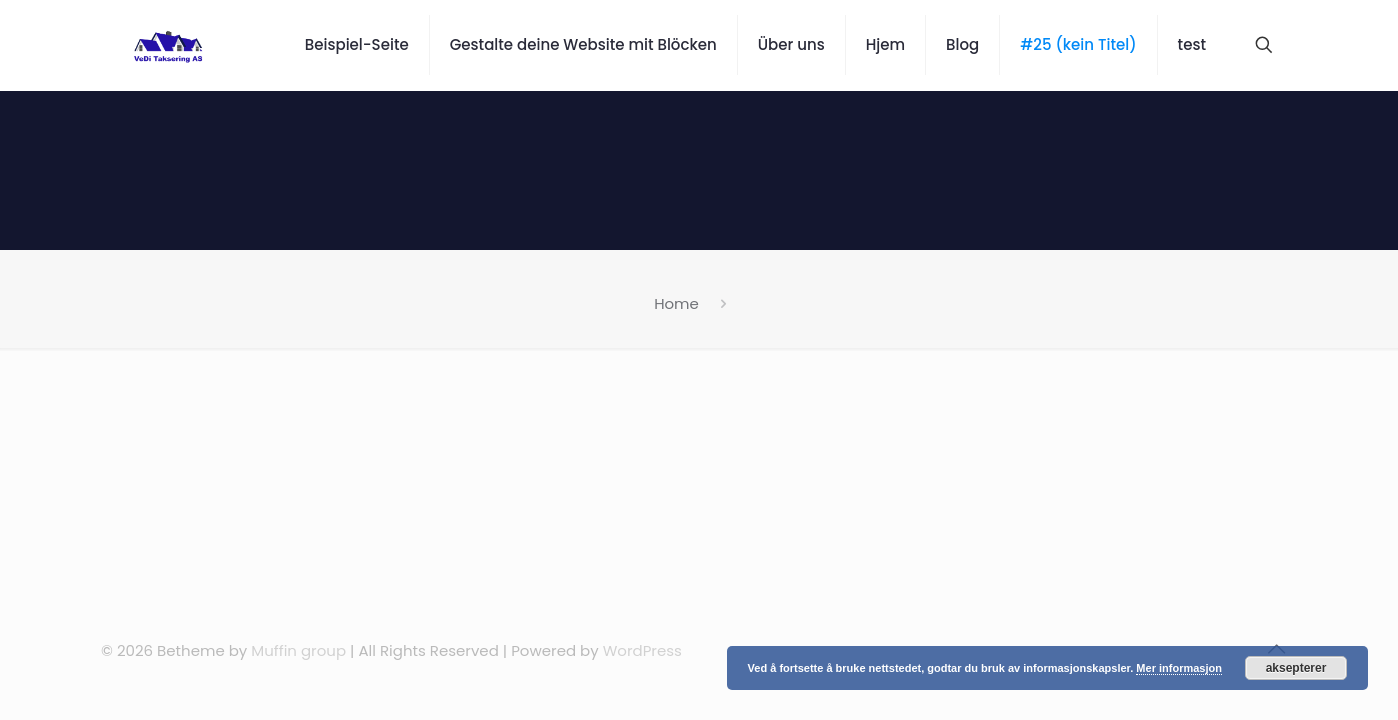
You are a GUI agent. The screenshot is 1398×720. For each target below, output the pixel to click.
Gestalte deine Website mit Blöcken (583, 44)
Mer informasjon (1179, 668)
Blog (962, 44)
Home (676, 303)
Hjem (885, 44)
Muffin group (298, 650)
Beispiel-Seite (357, 44)
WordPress (642, 650)
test (1192, 44)
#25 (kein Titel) (1078, 44)
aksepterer (1296, 668)
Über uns (791, 44)
